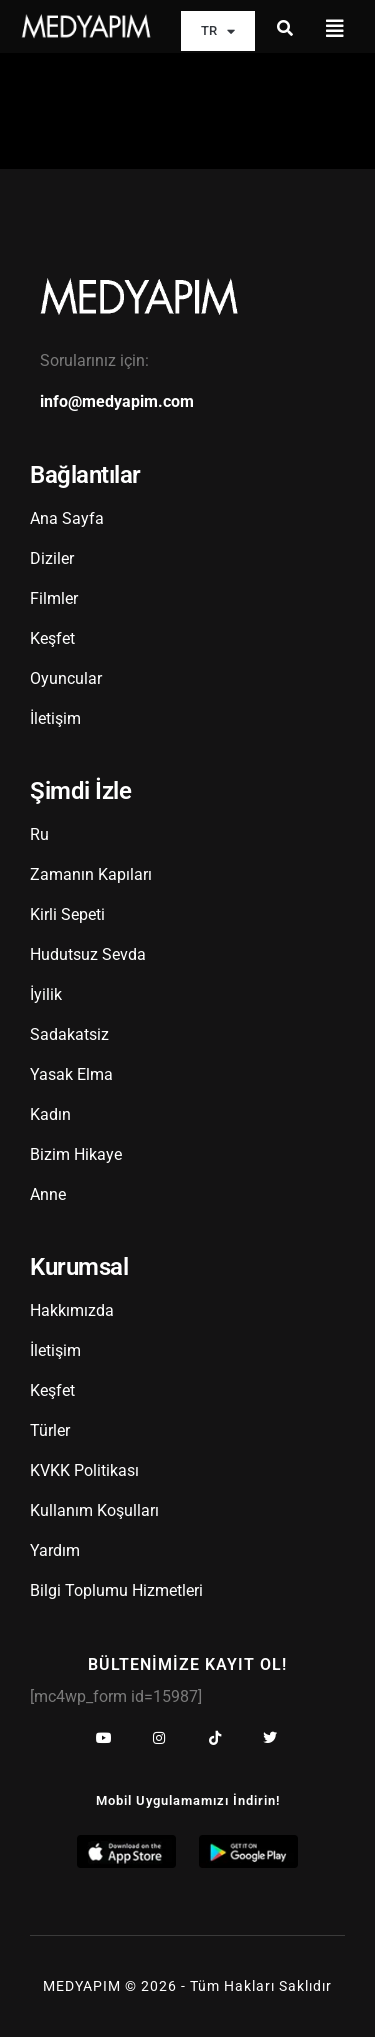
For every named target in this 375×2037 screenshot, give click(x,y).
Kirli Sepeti (67, 914)
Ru (39, 834)
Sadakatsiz (69, 1034)
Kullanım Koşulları (94, 1510)
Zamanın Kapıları (91, 874)
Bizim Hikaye (76, 1154)
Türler (50, 1430)
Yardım (55, 1550)
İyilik (46, 994)
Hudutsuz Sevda (88, 954)
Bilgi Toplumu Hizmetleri (116, 1590)
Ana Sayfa (67, 518)
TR (218, 31)
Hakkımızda (72, 1310)
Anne (48, 1194)
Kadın (50, 1114)
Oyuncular (66, 678)
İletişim (55, 718)
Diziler (52, 558)
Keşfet (52, 638)
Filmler (54, 598)
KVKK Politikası (84, 1470)
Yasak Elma (71, 1074)
